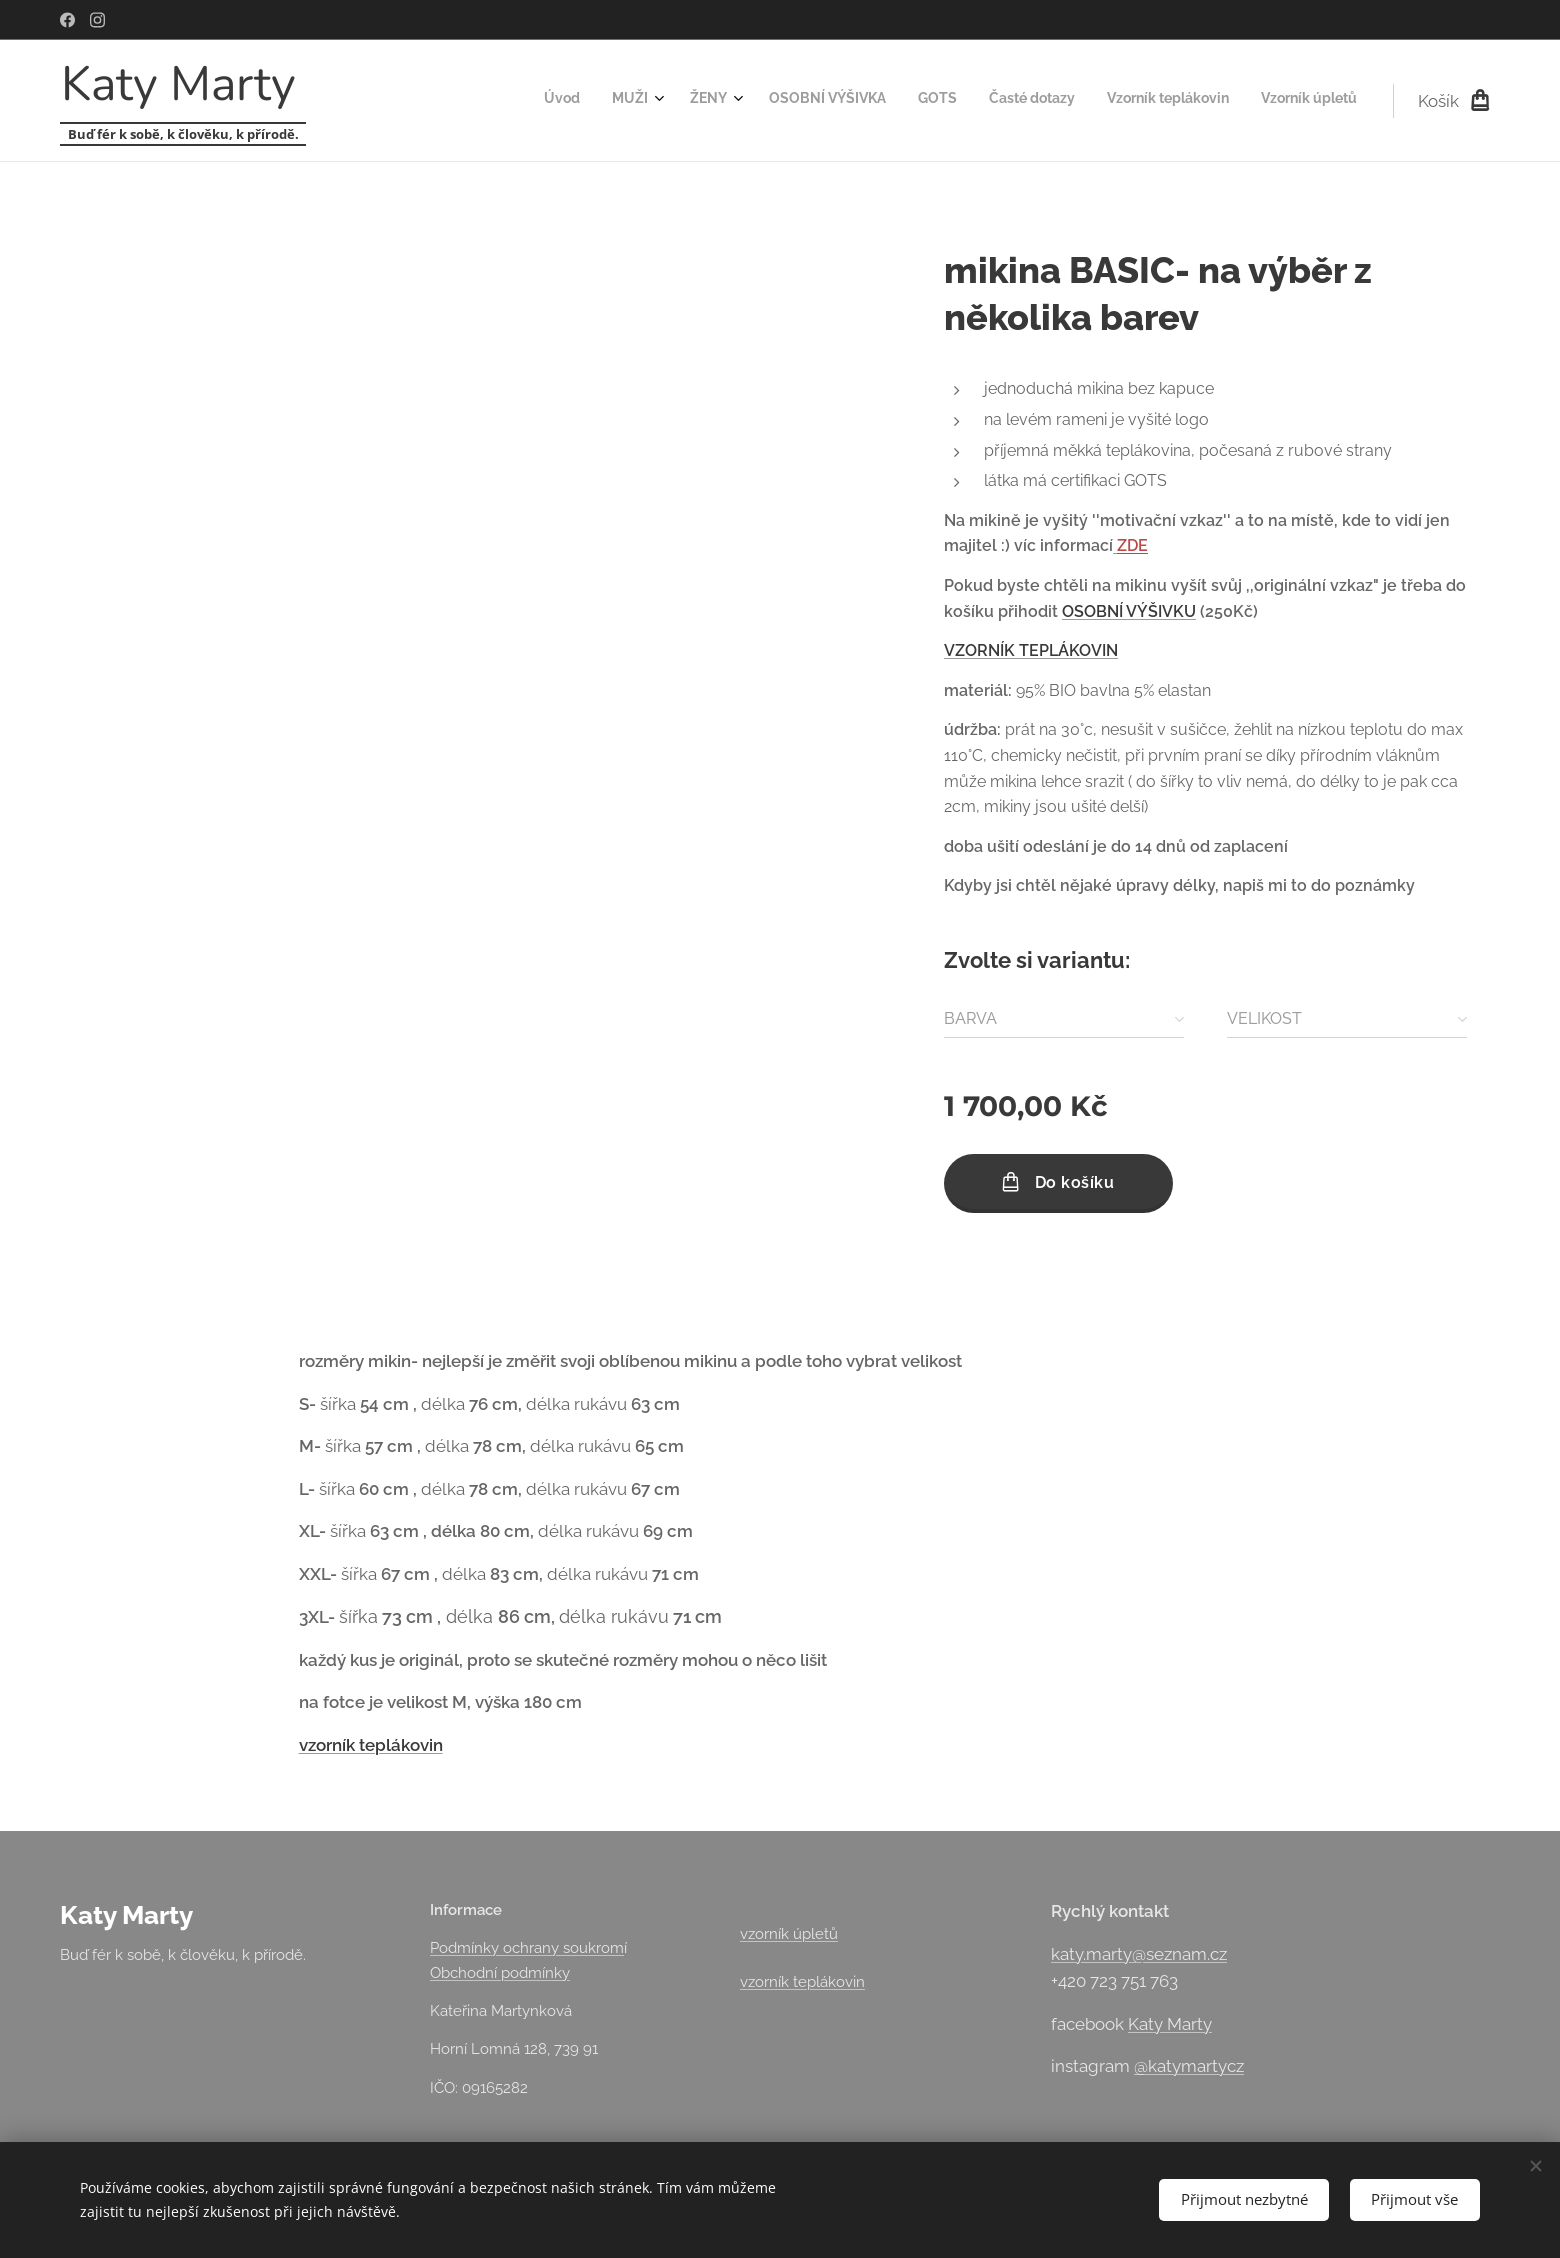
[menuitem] (1118, 101)
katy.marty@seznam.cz (1139, 1954)
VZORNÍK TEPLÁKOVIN (1031, 650)
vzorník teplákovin (371, 1744)
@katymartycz (1189, 2066)
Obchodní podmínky (500, 1973)
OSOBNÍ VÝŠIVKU (1129, 611)
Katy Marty (1170, 2024)
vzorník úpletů (789, 1934)
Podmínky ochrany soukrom (527, 1948)
